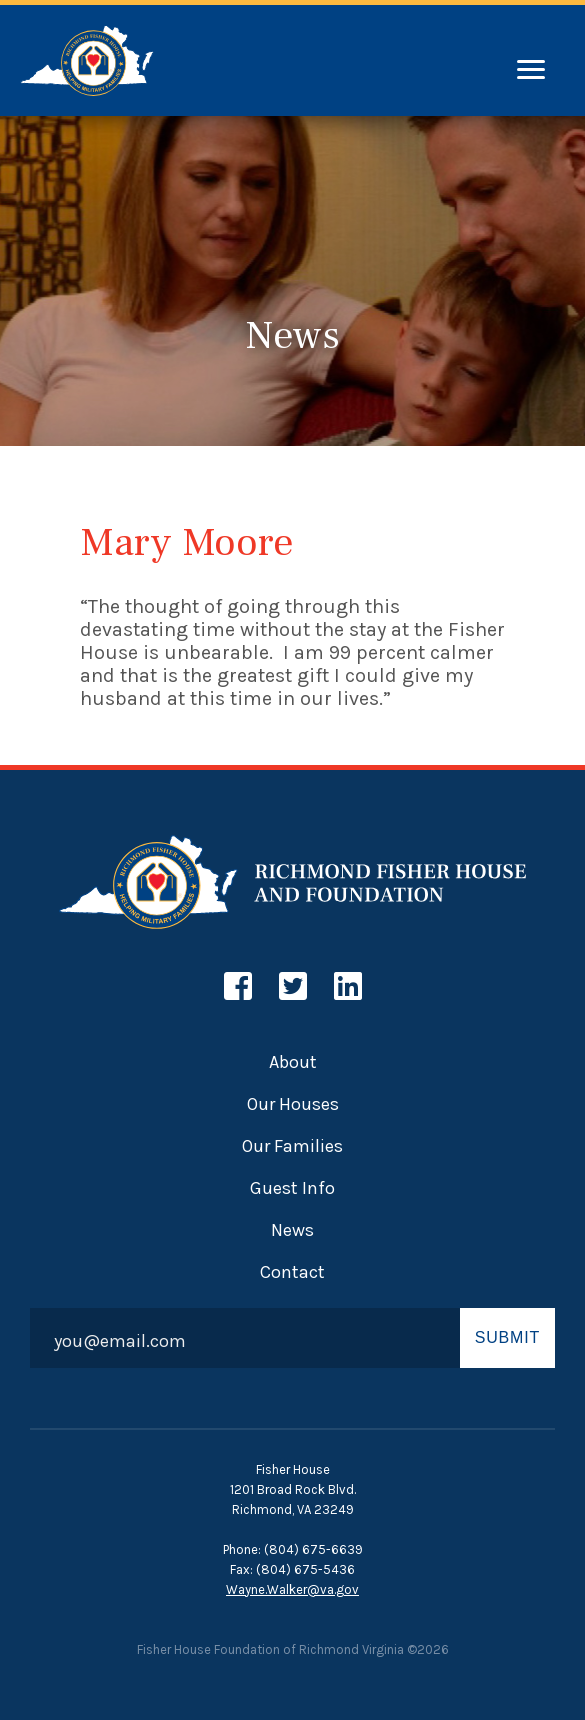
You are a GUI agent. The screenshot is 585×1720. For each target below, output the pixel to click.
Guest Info (292, 1188)
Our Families (292, 1146)
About (293, 1062)
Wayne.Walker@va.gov (292, 1589)
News (292, 1230)
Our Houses (293, 1104)
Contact (292, 1272)
